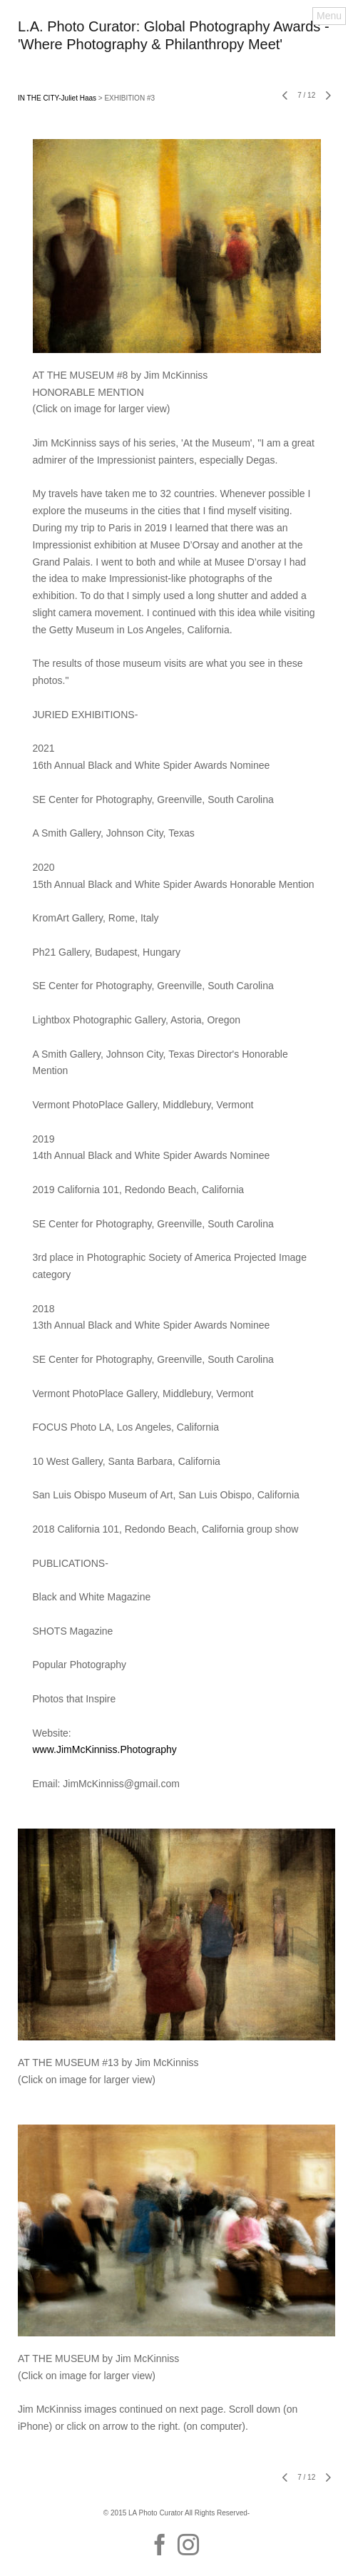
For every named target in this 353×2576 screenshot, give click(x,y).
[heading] (176, 45)
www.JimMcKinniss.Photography (105, 1749)
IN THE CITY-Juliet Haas (57, 98)
